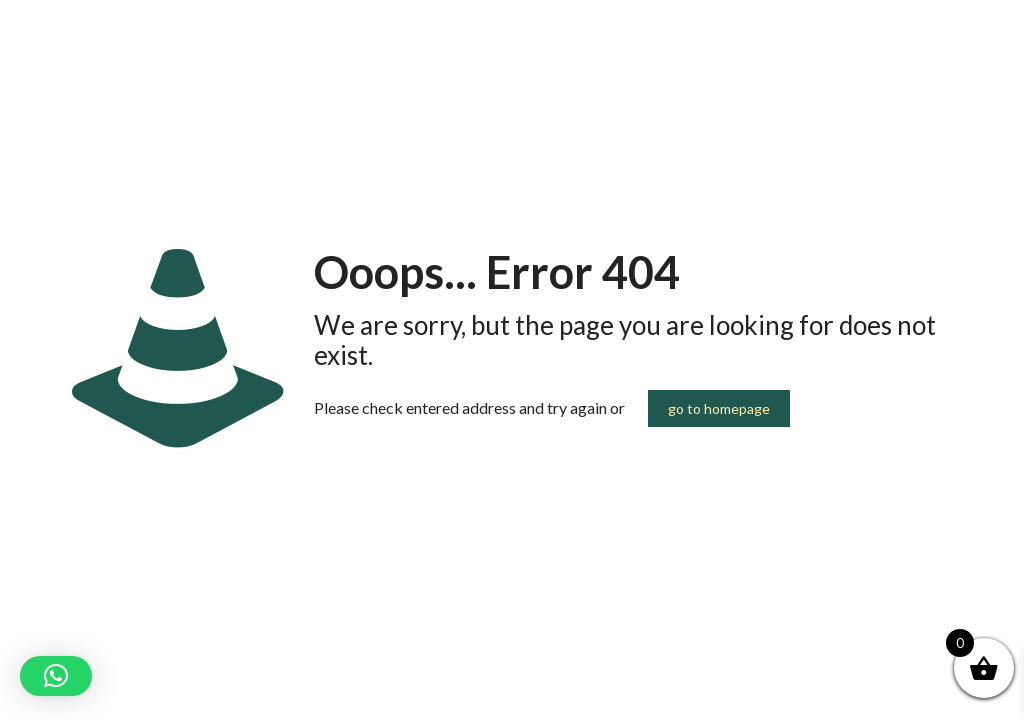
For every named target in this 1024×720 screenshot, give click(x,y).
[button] (56, 676)
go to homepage (719, 408)
